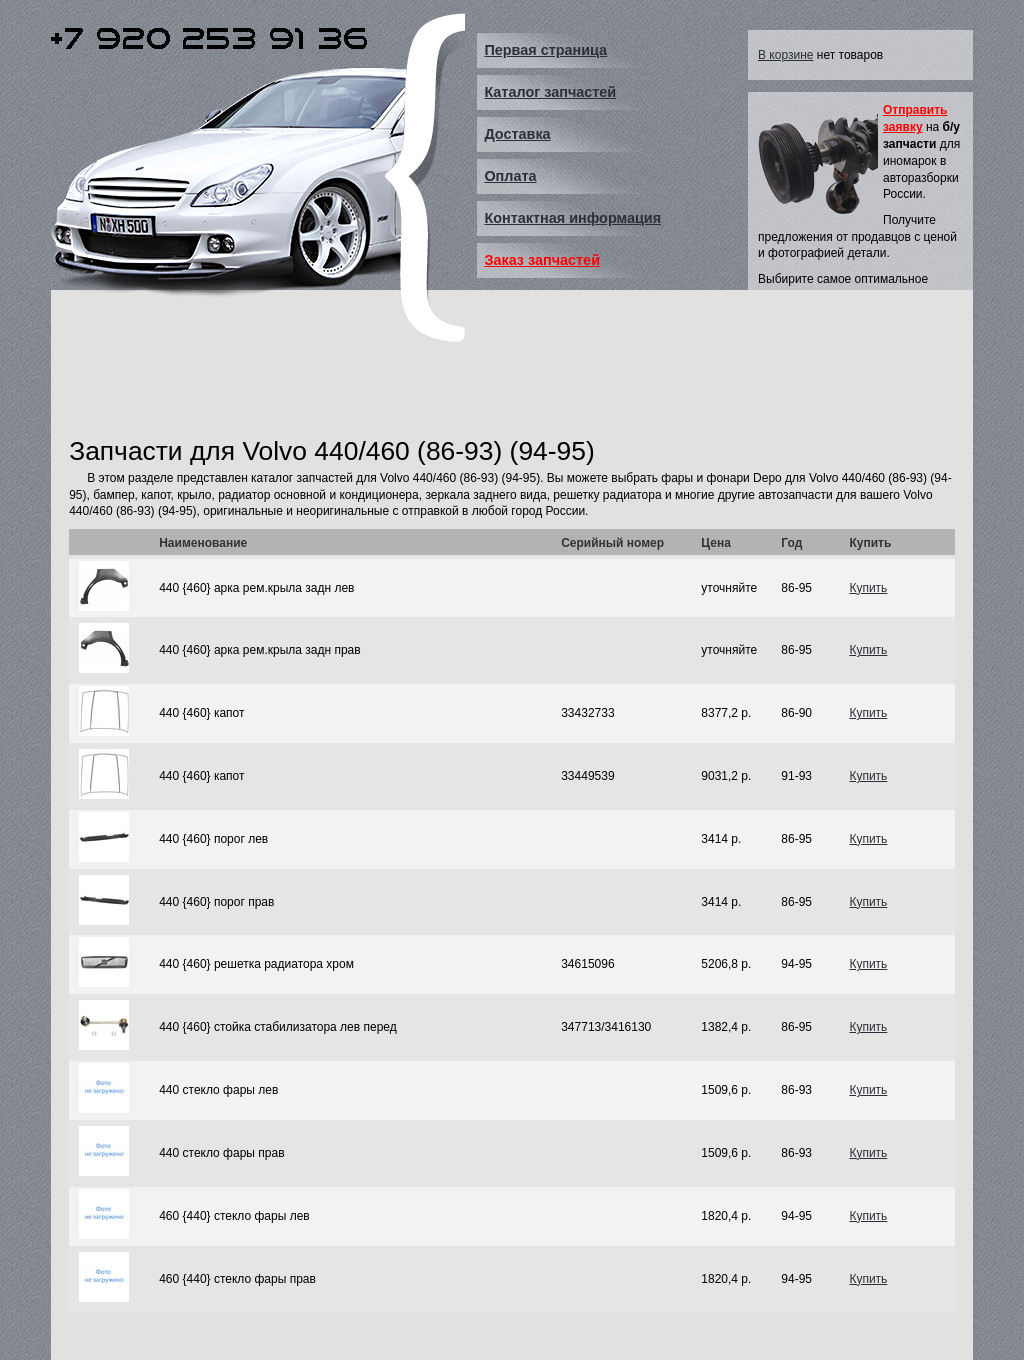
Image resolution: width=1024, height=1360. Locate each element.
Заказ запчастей (542, 260)
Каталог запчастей (550, 92)
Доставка (517, 134)
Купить (868, 588)
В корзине (785, 55)
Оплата (510, 176)
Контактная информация (572, 218)
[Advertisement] (433, 383)
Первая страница (545, 50)
